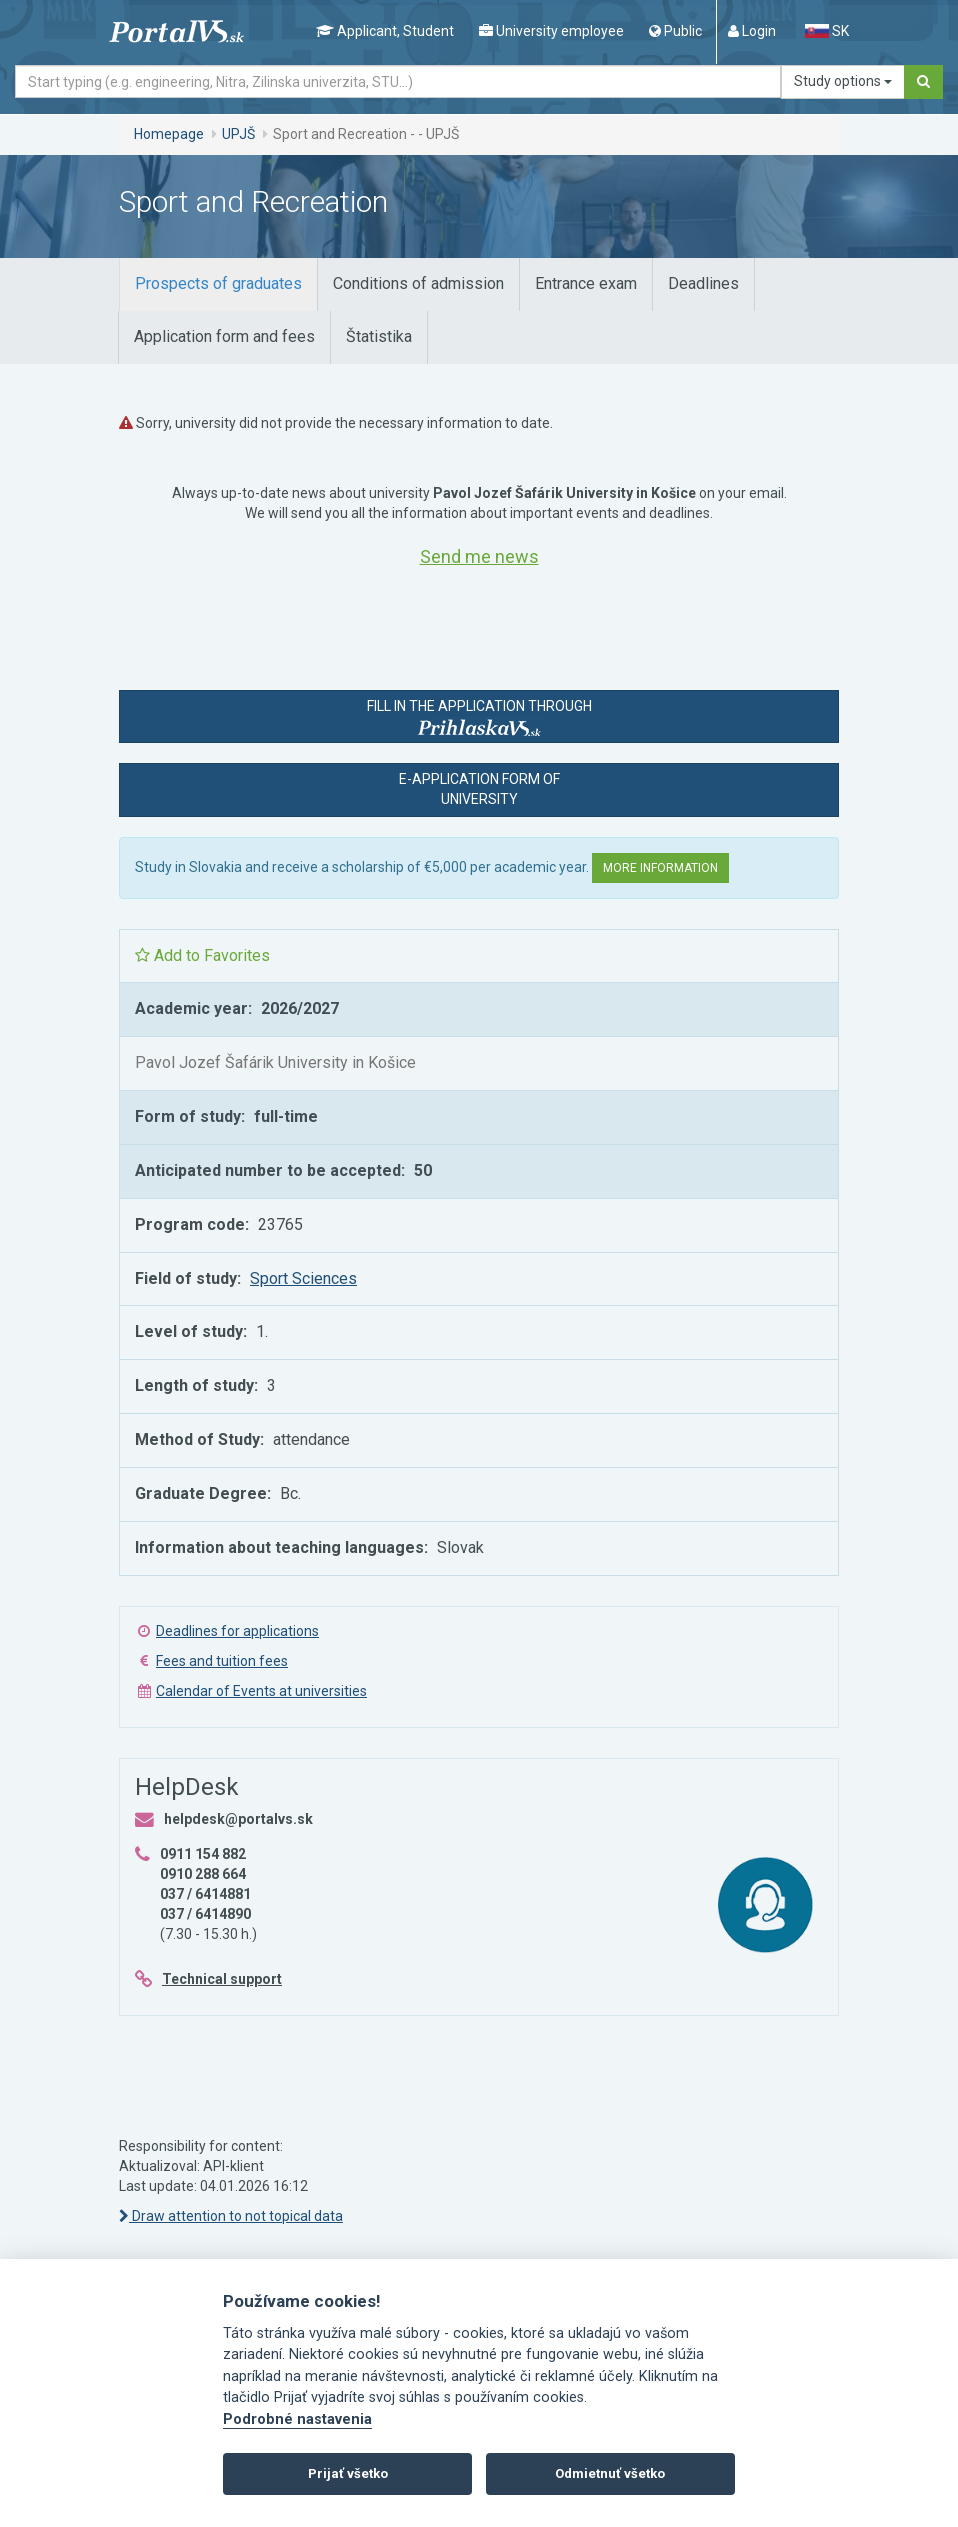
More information (660, 868)
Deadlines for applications (237, 1631)
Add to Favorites (202, 955)
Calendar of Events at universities (261, 1691)
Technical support (222, 1979)
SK (827, 31)
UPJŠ (238, 134)
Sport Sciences (303, 1278)
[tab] (218, 284)
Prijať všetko (348, 2473)
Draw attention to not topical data (231, 2216)
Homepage (169, 134)
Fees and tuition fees (222, 1661)
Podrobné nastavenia (297, 2419)
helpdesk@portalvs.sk (238, 1819)
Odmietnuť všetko (610, 2473)
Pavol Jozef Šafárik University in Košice (275, 1062)
